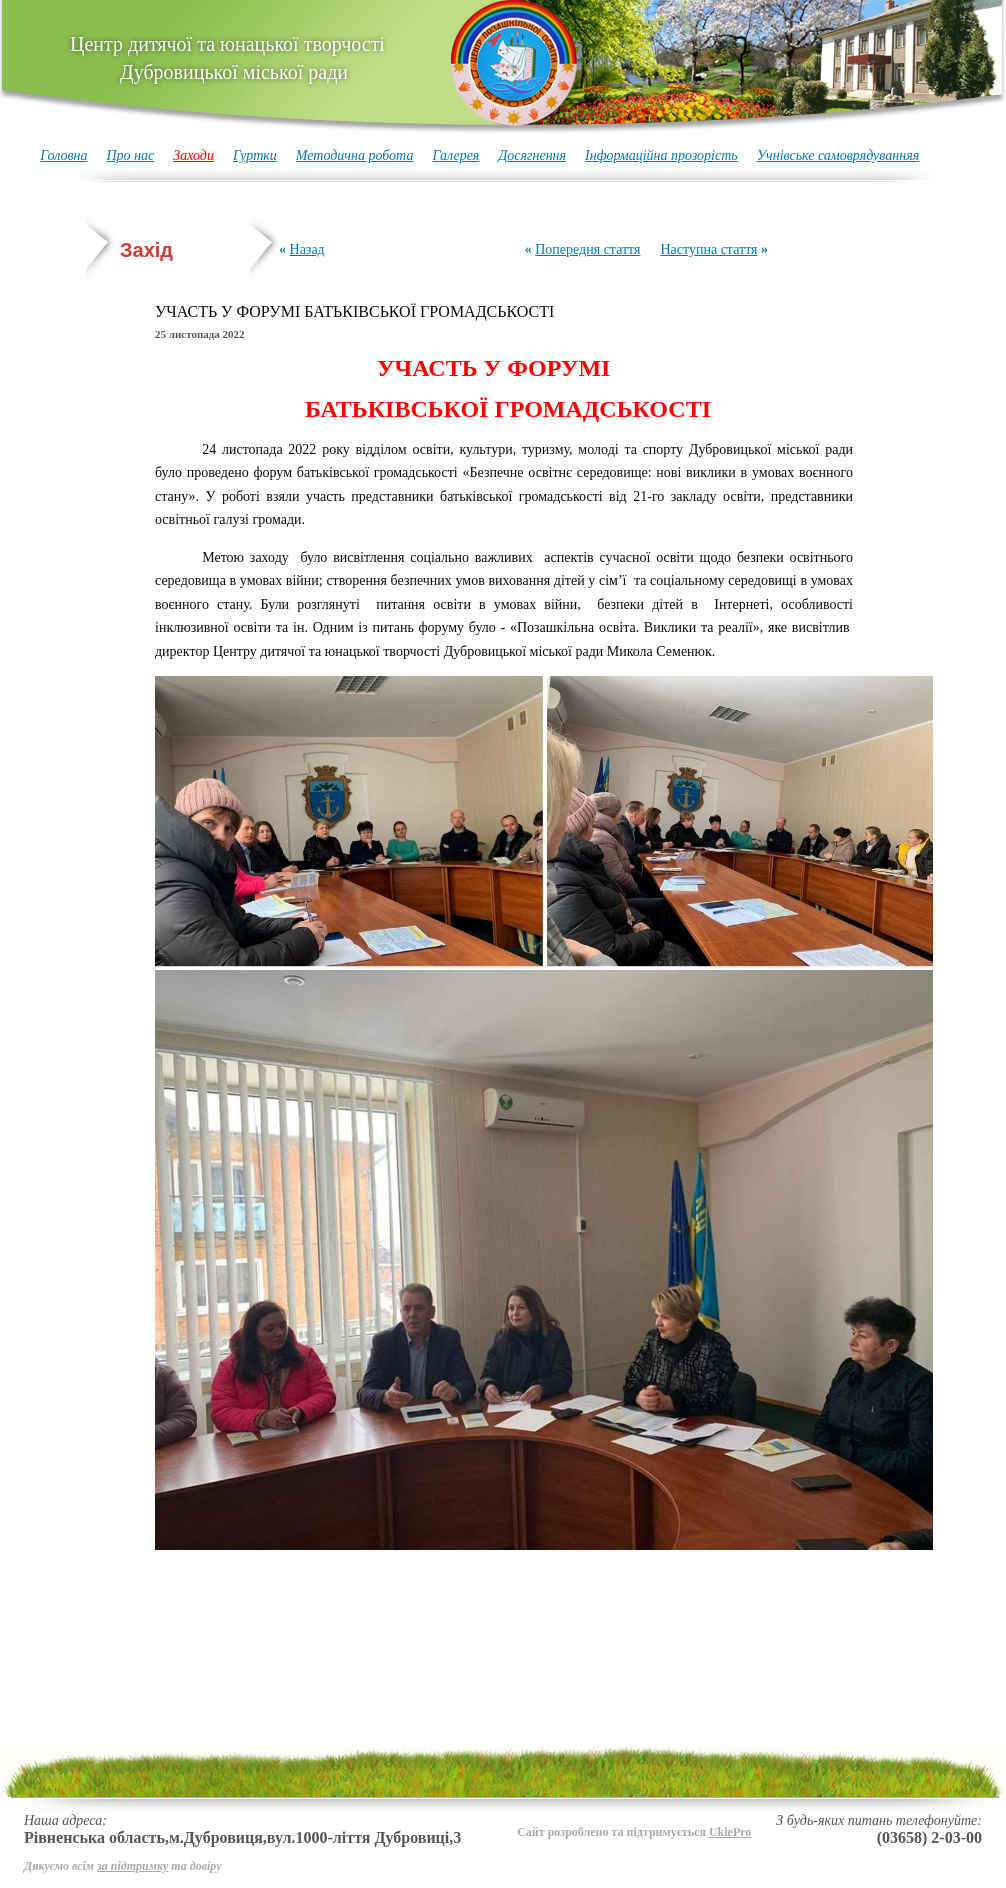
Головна (63, 155)
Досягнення (532, 155)
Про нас (130, 155)
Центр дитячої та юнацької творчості (227, 58)
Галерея (455, 155)
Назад (307, 249)
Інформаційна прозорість (661, 155)
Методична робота (355, 155)
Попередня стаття (587, 249)
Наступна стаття (708, 249)
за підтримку (132, 1866)
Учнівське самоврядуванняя (838, 155)
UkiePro (730, 1832)
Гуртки (255, 155)
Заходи (193, 155)
